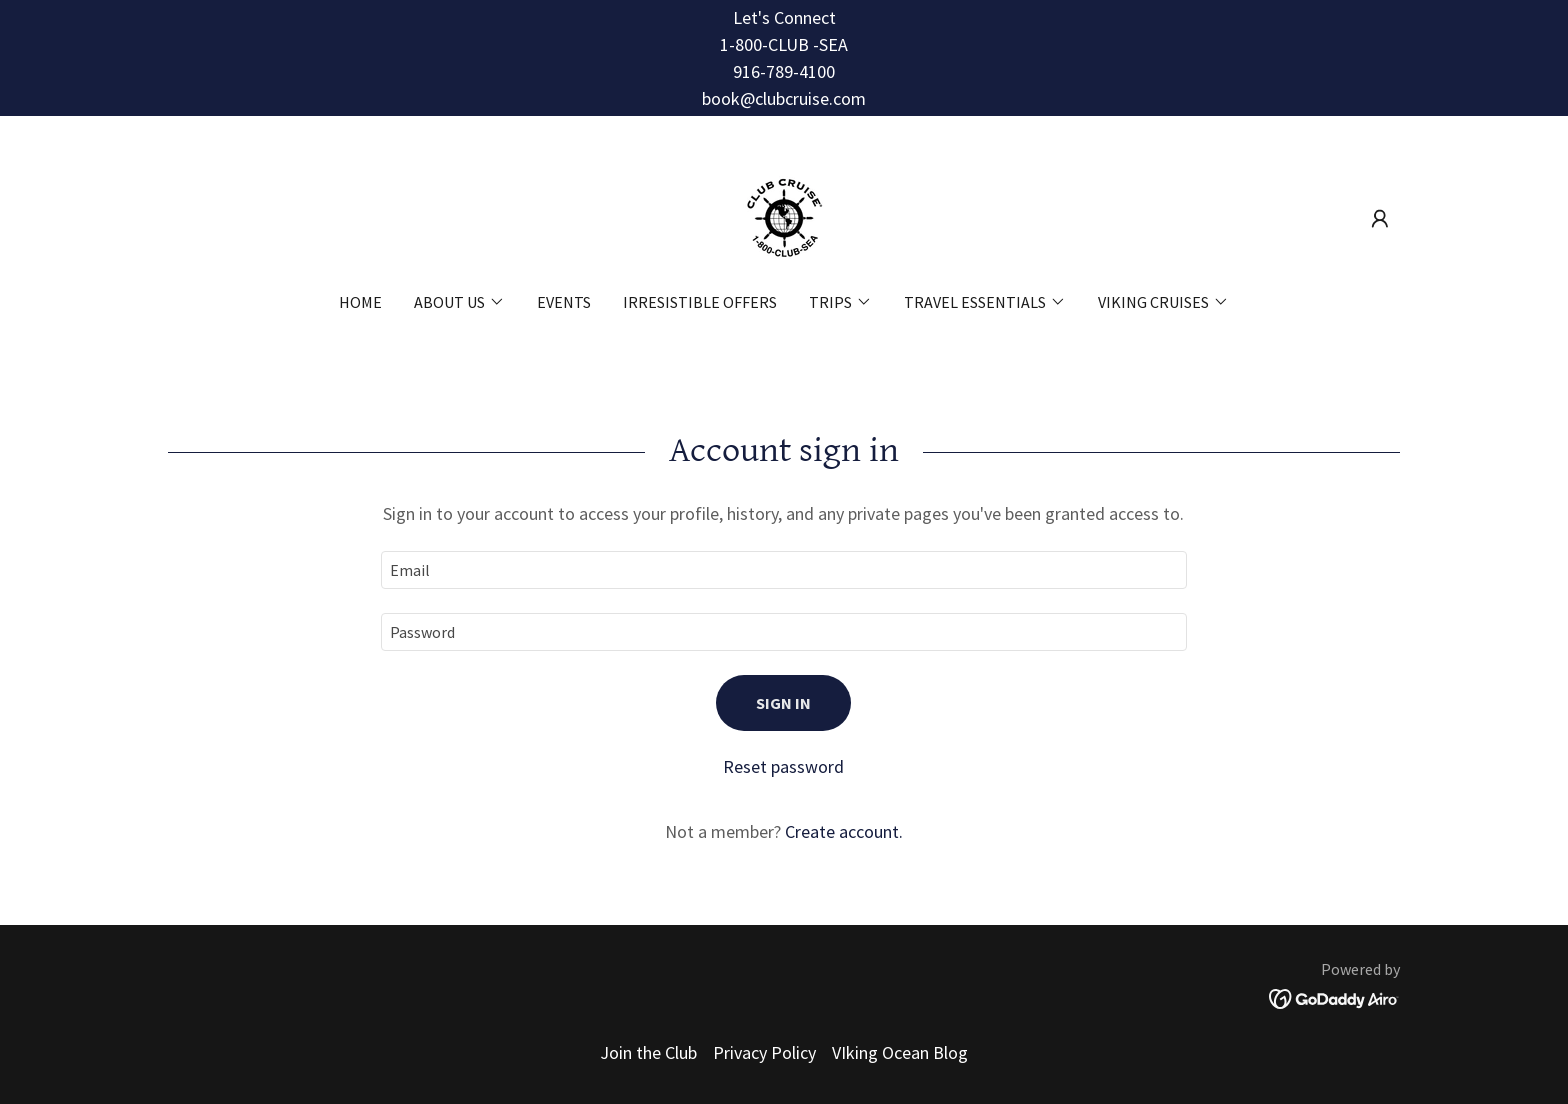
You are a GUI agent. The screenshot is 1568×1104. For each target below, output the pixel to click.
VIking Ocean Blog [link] (900, 1052)
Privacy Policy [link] (764, 1052)
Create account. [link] (844, 831)
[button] (1380, 219)
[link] (784, 216)
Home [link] (360, 302)
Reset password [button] (783, 766)
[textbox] (783, 570)
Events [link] (564, 302)
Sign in (783, 703)
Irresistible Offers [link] (700, 302)
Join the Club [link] (648, 1052)
